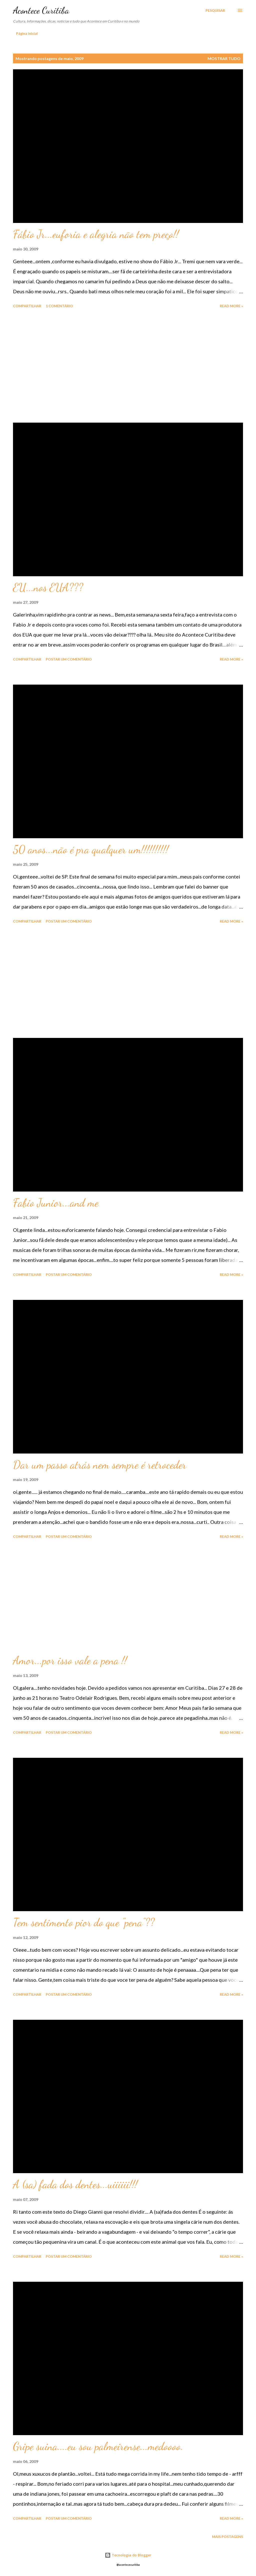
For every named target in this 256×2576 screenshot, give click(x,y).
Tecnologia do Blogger (128, 2555)
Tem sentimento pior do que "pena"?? (83, 1922)
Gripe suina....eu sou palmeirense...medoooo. (98, 2446)
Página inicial (27, 33)
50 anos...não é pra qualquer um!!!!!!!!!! (90, 849)
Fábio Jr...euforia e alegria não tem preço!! (96, 234)
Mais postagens (227, 2536)
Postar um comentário (69, 659)
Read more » (231, 306)
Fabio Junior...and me (55, 1202)
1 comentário (59, 306)
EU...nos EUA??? (48, 587)
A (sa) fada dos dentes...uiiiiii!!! (75, 2184)
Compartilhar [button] (27, 306)
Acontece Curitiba (41, 10)
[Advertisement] (128, 366)
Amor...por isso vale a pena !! (70, 1660)
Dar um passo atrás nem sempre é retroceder (99, 1464)
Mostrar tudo (224, 58)
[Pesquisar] (215, 10)
